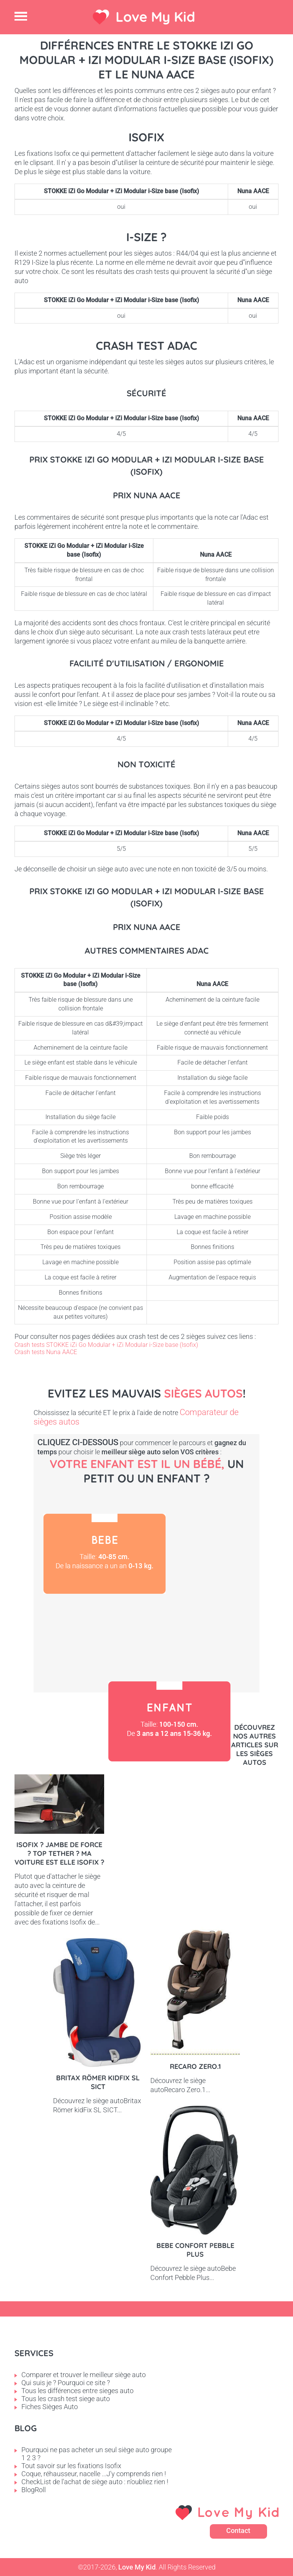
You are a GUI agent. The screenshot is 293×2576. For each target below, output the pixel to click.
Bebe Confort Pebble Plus (195, 2250)
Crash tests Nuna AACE (45, 1352)
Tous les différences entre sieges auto (77, 2391)
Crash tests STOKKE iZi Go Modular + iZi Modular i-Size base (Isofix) (106, 1344)
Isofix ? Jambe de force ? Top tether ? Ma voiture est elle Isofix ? (59, 1853)
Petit (98, 1634)
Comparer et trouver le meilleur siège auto (83, 2375)
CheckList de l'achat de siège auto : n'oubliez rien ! (94, 2482)
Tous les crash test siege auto (65, 2399)
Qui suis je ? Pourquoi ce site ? (65, 2383)
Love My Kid (155, 16)
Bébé (104, 1554)
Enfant (169, 1721)
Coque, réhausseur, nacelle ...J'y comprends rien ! (93, 2474)
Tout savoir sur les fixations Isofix (71, 2466)
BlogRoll (33, 2490)
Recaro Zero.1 (195, 2066)
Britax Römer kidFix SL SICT (98, 2082)
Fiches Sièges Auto (49, 2407)
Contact (238, 2530)
